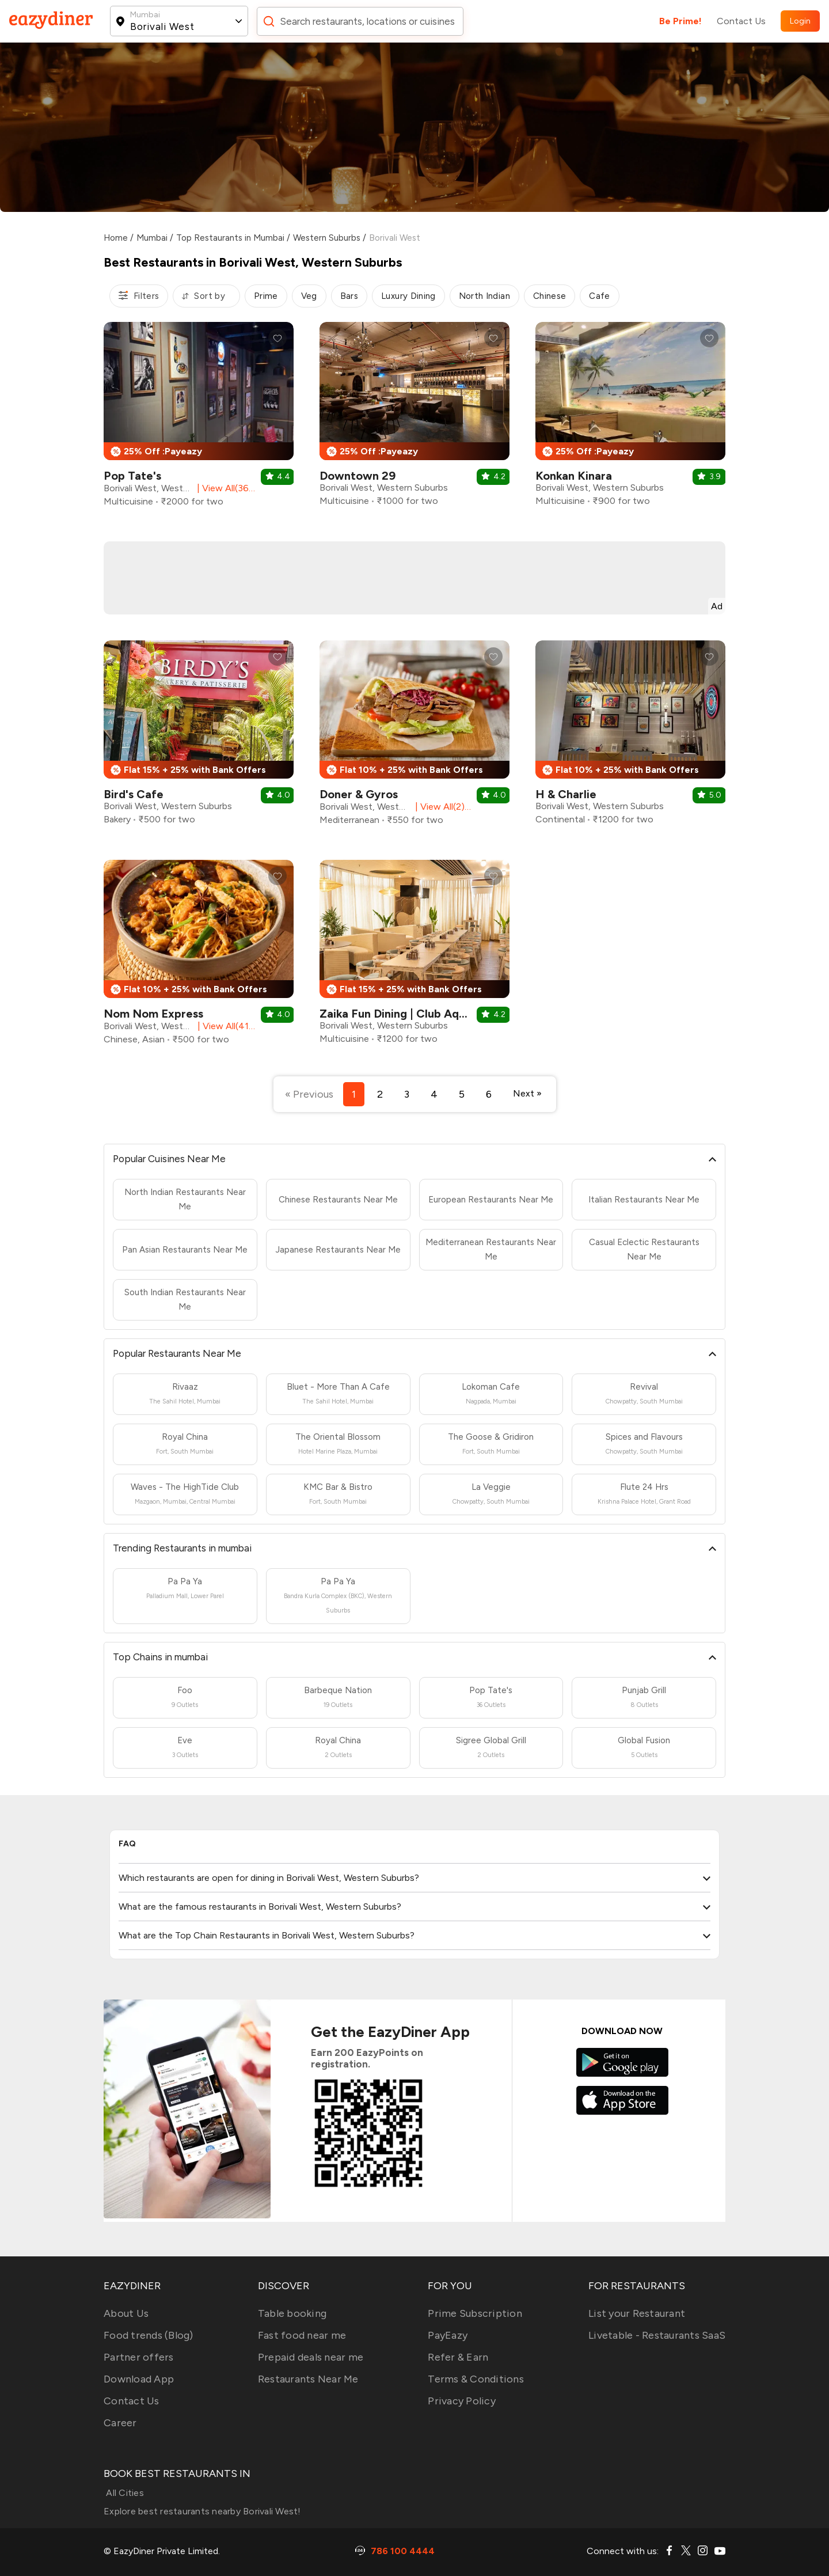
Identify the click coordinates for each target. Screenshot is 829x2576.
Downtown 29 (358, 476)
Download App (139, 2379)
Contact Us (741, 21)
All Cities (124, 2492)
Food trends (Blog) (148, 2335)
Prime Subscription (475, 2313)
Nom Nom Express (153, 1013)
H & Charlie (565, 794)
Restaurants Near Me (308, 2379)
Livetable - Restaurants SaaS (656, 2335)
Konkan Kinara (573, 476)
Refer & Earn (458, 2357)
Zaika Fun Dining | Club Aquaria (402, 1013)
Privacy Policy (462, 2401)
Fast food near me (302, 2335)
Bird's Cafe (133, 794)
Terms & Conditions (476, 2379)
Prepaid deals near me (310, 2357)
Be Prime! (680, 21)
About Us (126, 2313)
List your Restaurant (636, 2313)
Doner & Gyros (359, 794)
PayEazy (447, 2335)
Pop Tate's (132, 476)
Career (120, 2422)
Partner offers (139, 2357)
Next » (527, 1093)
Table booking (292, 2313)
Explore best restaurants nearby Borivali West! (202, 2511)
